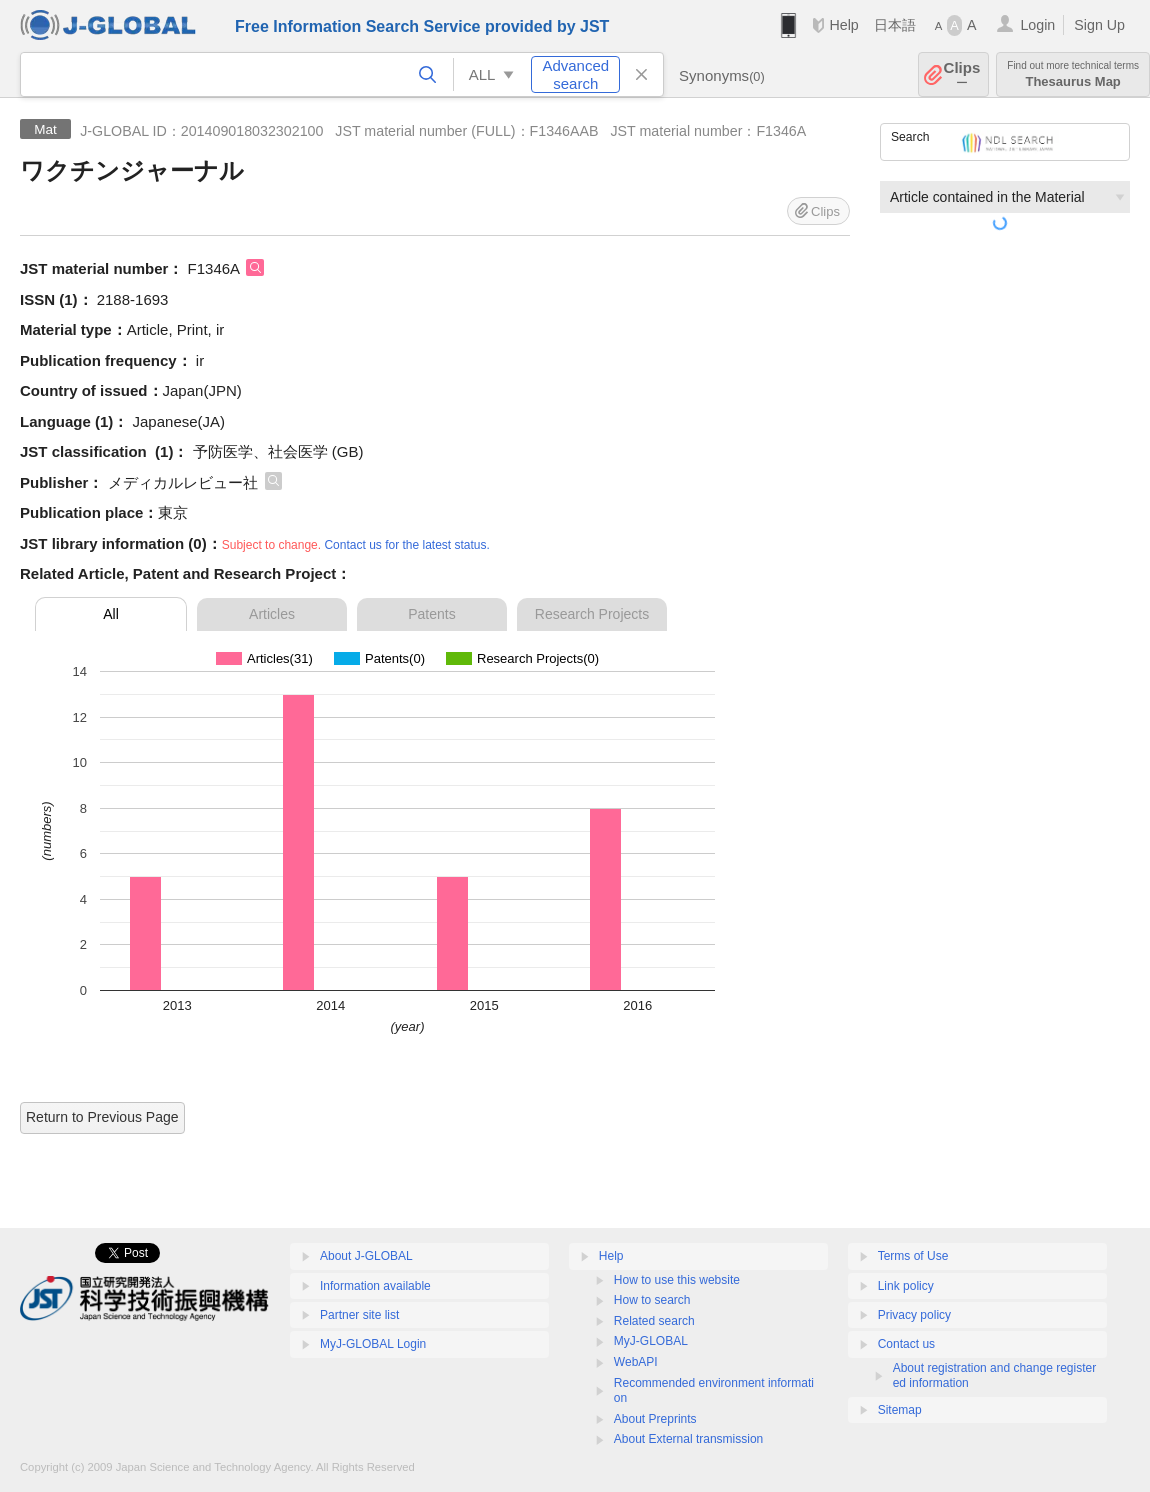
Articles (272, 614)
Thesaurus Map (1073, 74)
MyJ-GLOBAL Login (373, 1344)
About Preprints (655, 1419)
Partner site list (359, 1315)
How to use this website (677, 1280)
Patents (431, 614)
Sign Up (1099, 25)
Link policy (906, 1286)
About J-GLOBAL (366, 1256)
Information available (375, 1286)
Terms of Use (913, 1256)
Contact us (906, 1344)
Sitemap (900, 1410)
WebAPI (636, 1362)
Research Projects (592, 614)
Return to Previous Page (102, 1117)
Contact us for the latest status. (406, 545)
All (111, 614)
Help (843, 25)
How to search (652, 1300)
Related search (654, 1321)
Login (1037, 25)
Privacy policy (914, 1315)
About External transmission (688, 1439)
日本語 (895, 25)
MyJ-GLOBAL (651, 1341)
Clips (962, 74)
